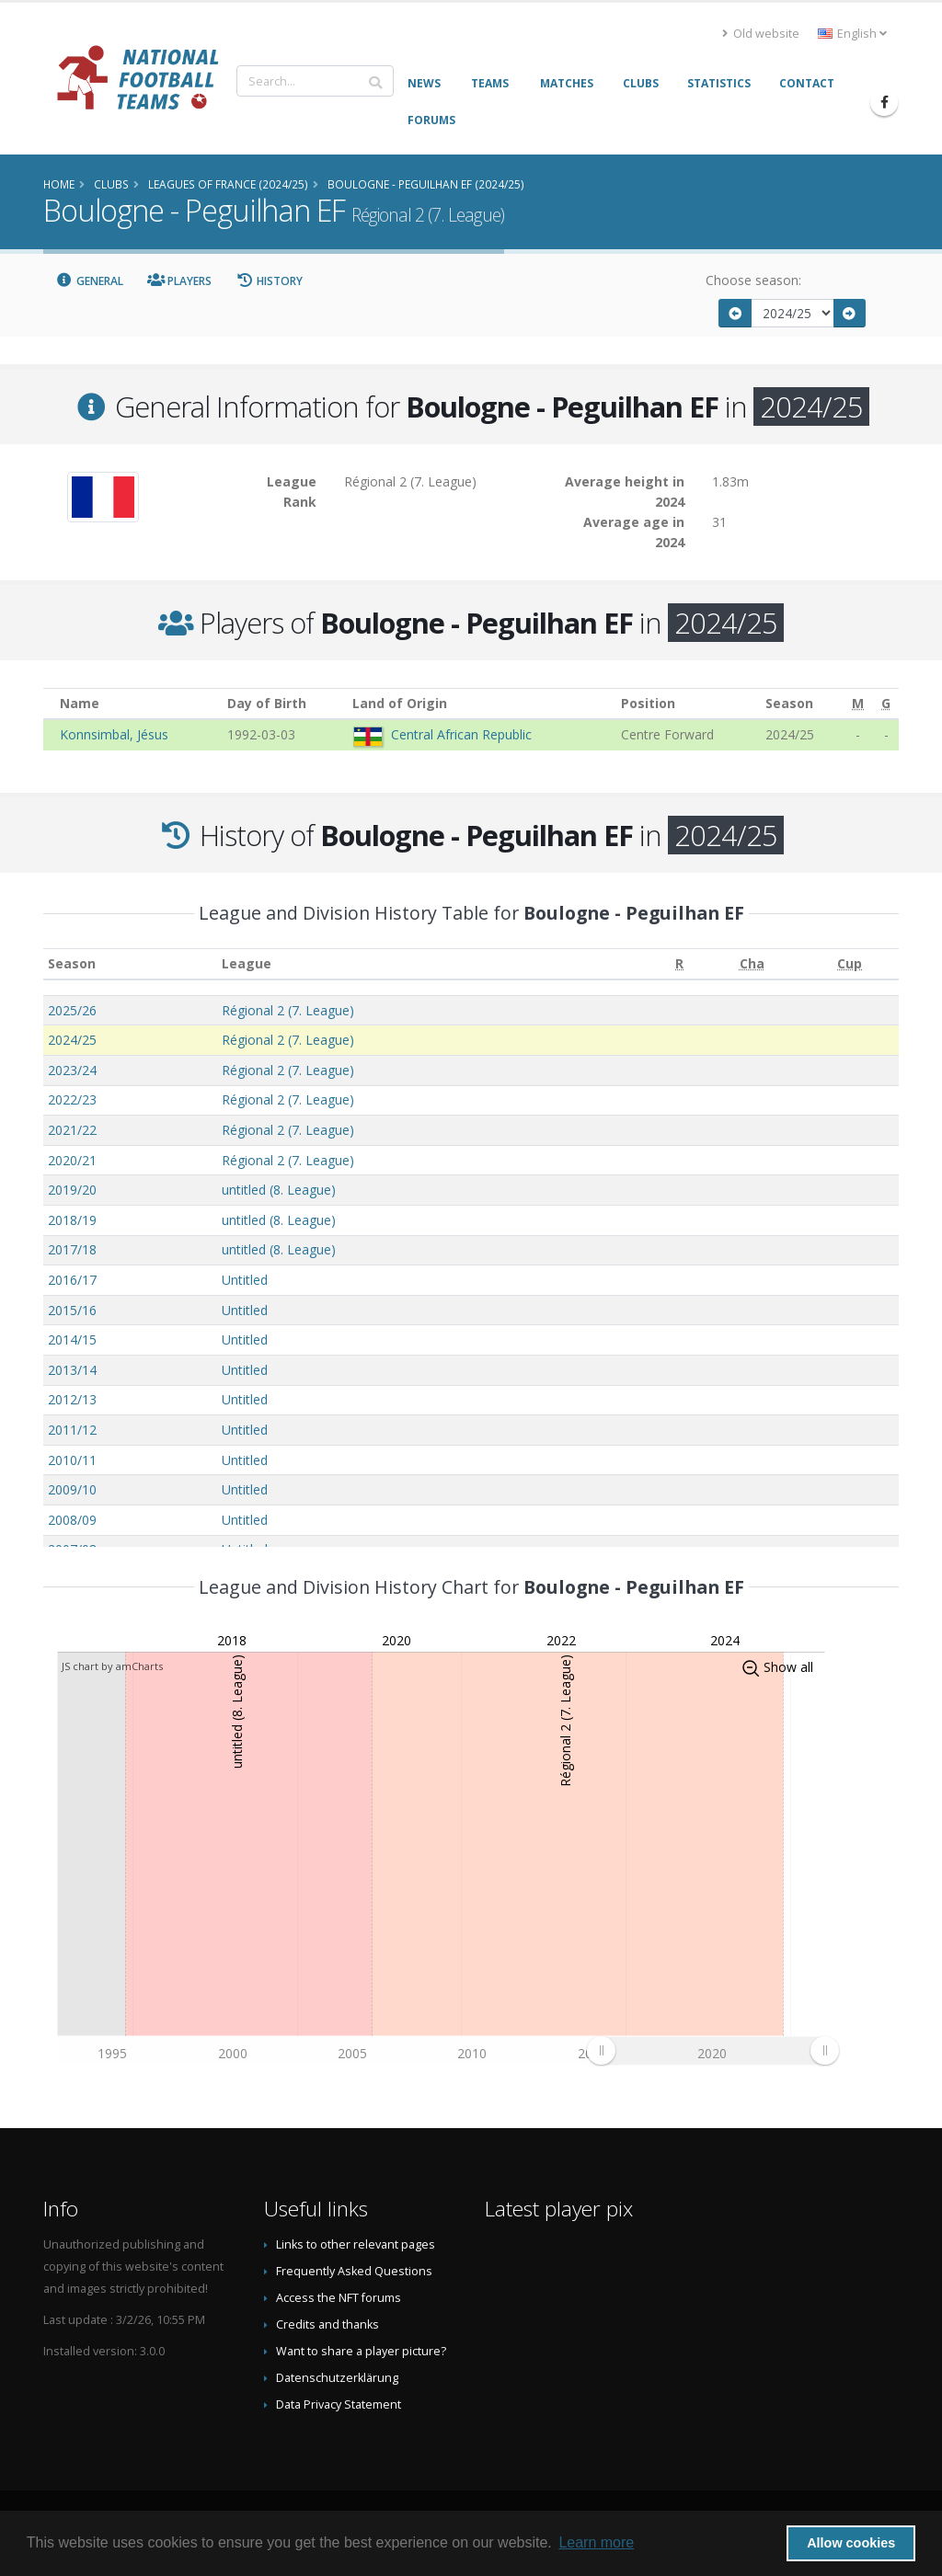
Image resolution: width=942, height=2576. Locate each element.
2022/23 (72, 1099)
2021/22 (72, 1130)
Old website (760, 33)
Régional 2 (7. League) (288, 1010)
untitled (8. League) (279, 1189)
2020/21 (72, 1160)
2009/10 (72, 1489)
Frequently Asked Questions (354, 2271)
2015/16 (72, 1310)
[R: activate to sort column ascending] (680, 964)
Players (180, 281)
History (269, 281)
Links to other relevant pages (355, 2244)
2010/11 (72, 1460)
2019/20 (72, 1189)
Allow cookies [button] (851, 2543)
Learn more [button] (596, 2542)
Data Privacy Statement (338, 2404)
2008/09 (72, 1519)
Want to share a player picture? (361, 2351)
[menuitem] (712, 2050)
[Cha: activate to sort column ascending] (752, 964)
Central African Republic (461, 734)
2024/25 (72, 1039)
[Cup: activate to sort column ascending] (849, 964)
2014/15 (72, 1339)
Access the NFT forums (338, 2298)
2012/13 (72, 1399)
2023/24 (72, 1070)
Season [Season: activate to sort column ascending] (72, 963)
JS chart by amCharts (112, 1666)
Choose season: (753, 280)
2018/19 (72, 1220)
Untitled (245, 1279)
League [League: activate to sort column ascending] (246, 963)
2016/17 (72, 1279)
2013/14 (72, 1370)
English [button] (852, 33)
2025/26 (72, 1010)
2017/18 (72, 1249)
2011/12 (72, 1429)
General (89, 281)
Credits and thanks (327, 2324)
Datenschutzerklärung (337, 2378)
